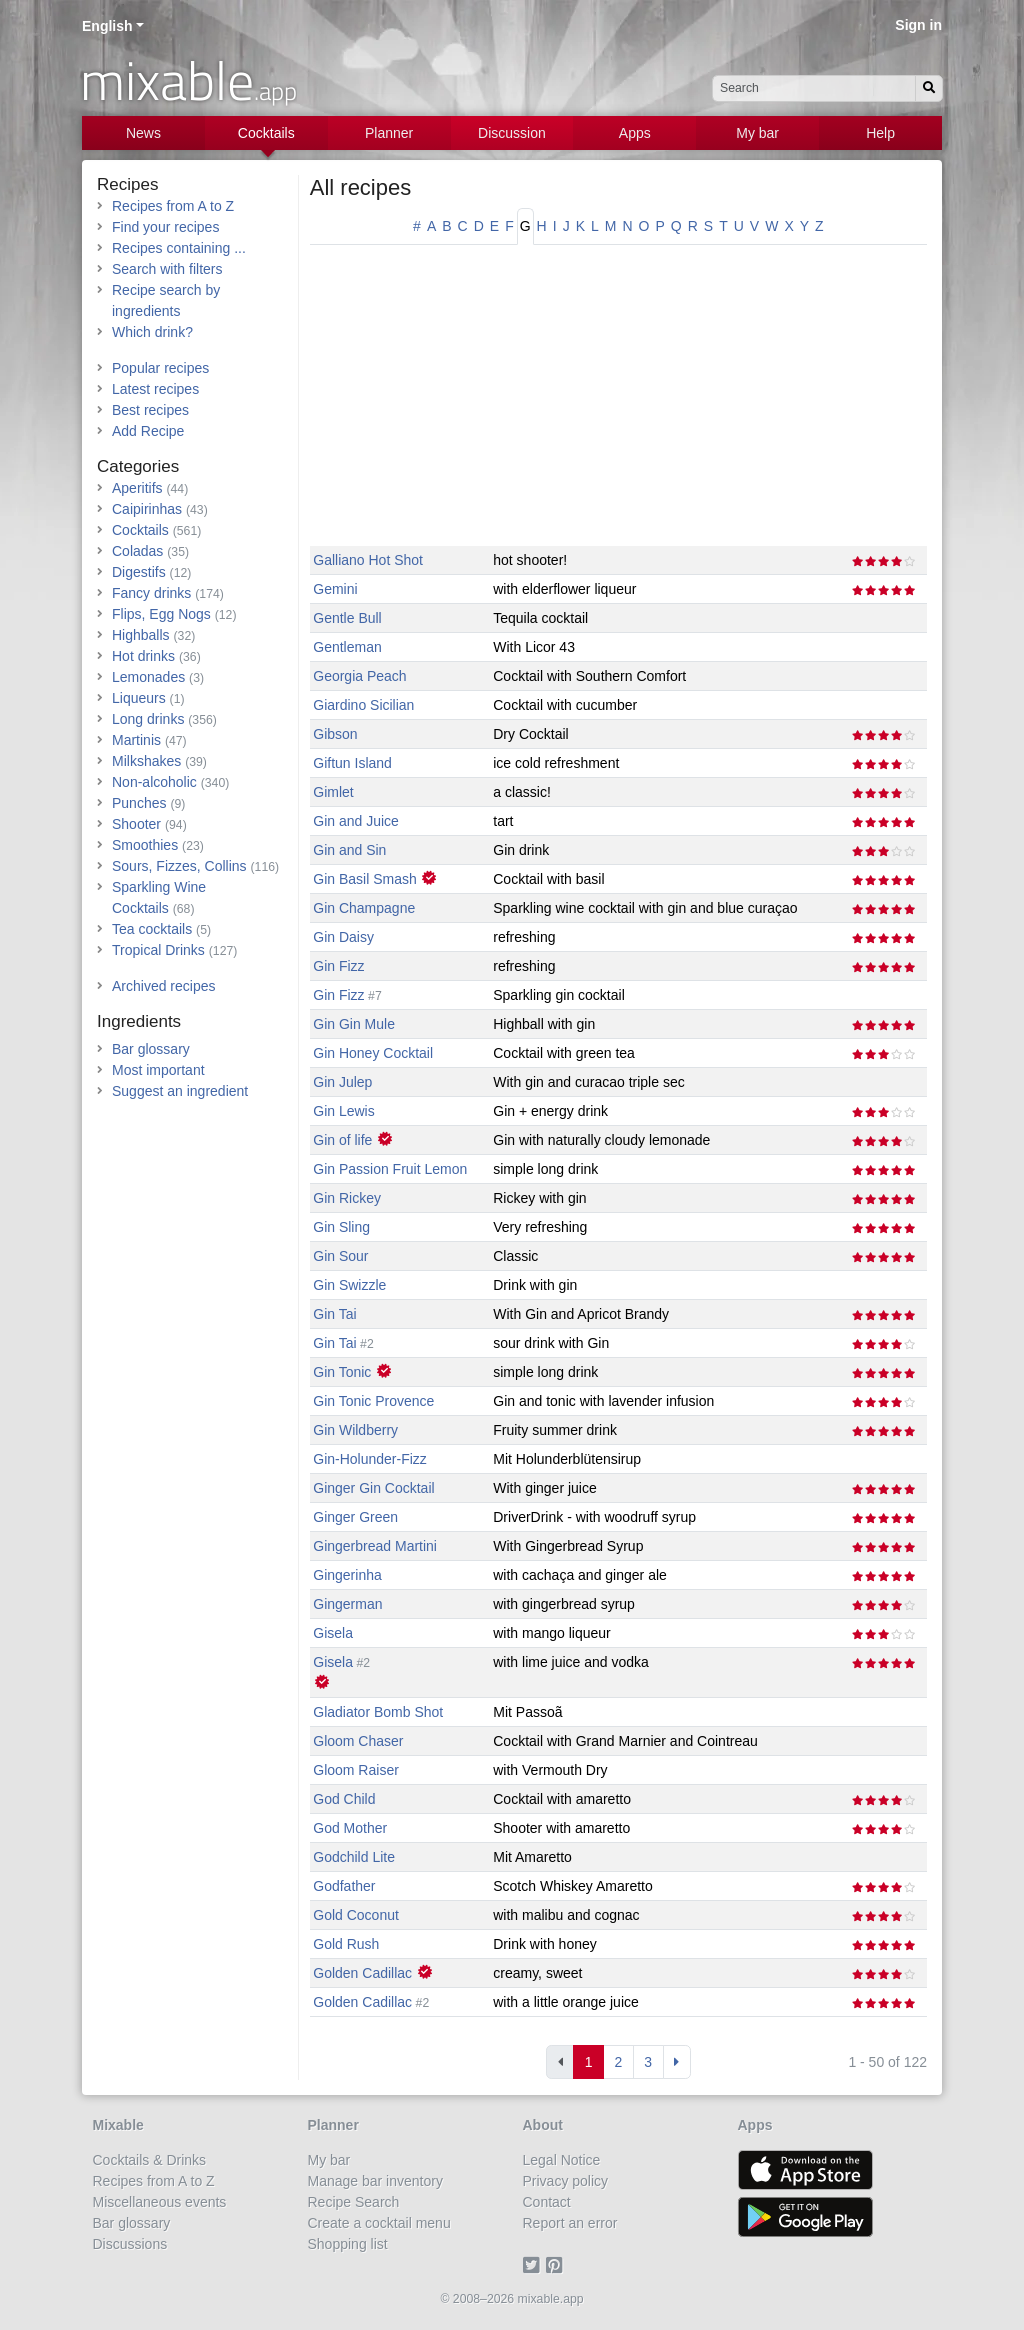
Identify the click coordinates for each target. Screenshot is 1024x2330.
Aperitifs (137, 488)
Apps (635, 133)
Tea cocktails (152, 929)
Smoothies (145, 845)
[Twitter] (534, 2265)
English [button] (107, 26)
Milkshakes (146, 761)
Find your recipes (165, 227)
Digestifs (139, 572)
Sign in (918, 25)
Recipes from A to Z (173, 206)
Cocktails (266, 133)
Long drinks (148, 719)
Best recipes (150, 410)
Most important (158, 1070)
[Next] (677, 2062)
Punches (139, 803)
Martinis (136, 740)
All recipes (360, 187)
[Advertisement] (618, 406)
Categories (138, 466)
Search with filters (167, 269)
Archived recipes (164, 986)
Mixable (118, 2125)
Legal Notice (562, 2160)
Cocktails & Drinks (150, 2160)
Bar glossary (151, 1049)
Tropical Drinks (158, 950)
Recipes (127, 184)
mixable (188, 80)
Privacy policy (566, 2181)
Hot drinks (143, 656)
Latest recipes (155, 389)
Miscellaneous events (160, 2202)
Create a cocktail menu (379, 2223)
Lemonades (148, 677)
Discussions (130, 2244)
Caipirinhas (147, 509)
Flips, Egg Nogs (161, 614)
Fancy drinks (151, 593)
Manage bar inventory (375, 2181)
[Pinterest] (557, 2265)
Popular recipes (160, 368)
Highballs (141, 635)
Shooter (136, 824)
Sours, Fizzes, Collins (179, 866)
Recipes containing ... (179, 248)
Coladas (137, 551)
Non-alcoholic (154, 782)
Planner (389, 133)
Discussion (512, 133)
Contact (547, 2202)
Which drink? (152, 332)
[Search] (929, 88)
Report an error (570, 2223)
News (143, 133)
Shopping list (348, 2244)
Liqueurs (139, 698)
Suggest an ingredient (180, 1091)
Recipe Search (354, 2202)
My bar (757, 133)
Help (880, 133)
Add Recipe (148, 431)
